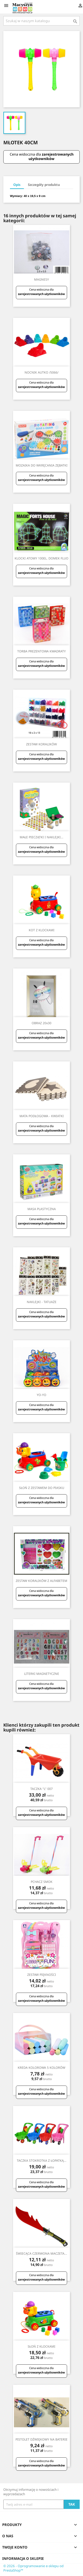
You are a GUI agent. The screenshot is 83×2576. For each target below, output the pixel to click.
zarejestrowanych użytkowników (51, 156)
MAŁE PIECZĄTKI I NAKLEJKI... (41, 837)
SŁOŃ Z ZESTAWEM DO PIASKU (41, 1488)
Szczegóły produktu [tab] (44, 184)
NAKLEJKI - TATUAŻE (41, 1302)
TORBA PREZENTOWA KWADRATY (41, 651)
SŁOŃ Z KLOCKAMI (41, 2346)
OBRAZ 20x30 (41, 1023)
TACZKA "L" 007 (41, 1789)
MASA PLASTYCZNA (41, 1209)
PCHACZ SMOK (41, 1882)
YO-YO (41, 1395)
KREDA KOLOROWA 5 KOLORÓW (41, 2067)
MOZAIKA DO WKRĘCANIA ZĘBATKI (42, 465)
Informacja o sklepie (23, 2558)
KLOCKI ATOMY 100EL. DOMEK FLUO (41, 558)
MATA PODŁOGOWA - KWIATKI (41, 1116)
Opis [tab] (17, 184)
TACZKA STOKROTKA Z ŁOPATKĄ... (41, 2160)
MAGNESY (41, 279)
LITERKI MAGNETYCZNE (41, 1674)
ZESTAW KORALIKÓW (41, 744)
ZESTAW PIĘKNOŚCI (41, 1974)
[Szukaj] (41, 20)
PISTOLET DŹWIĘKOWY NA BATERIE (41, 2439)
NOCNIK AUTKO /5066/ (41, 372)
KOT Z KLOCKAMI (41, 930)
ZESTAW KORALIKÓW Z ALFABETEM (41, 1581)
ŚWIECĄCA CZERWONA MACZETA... (41, 2253)
